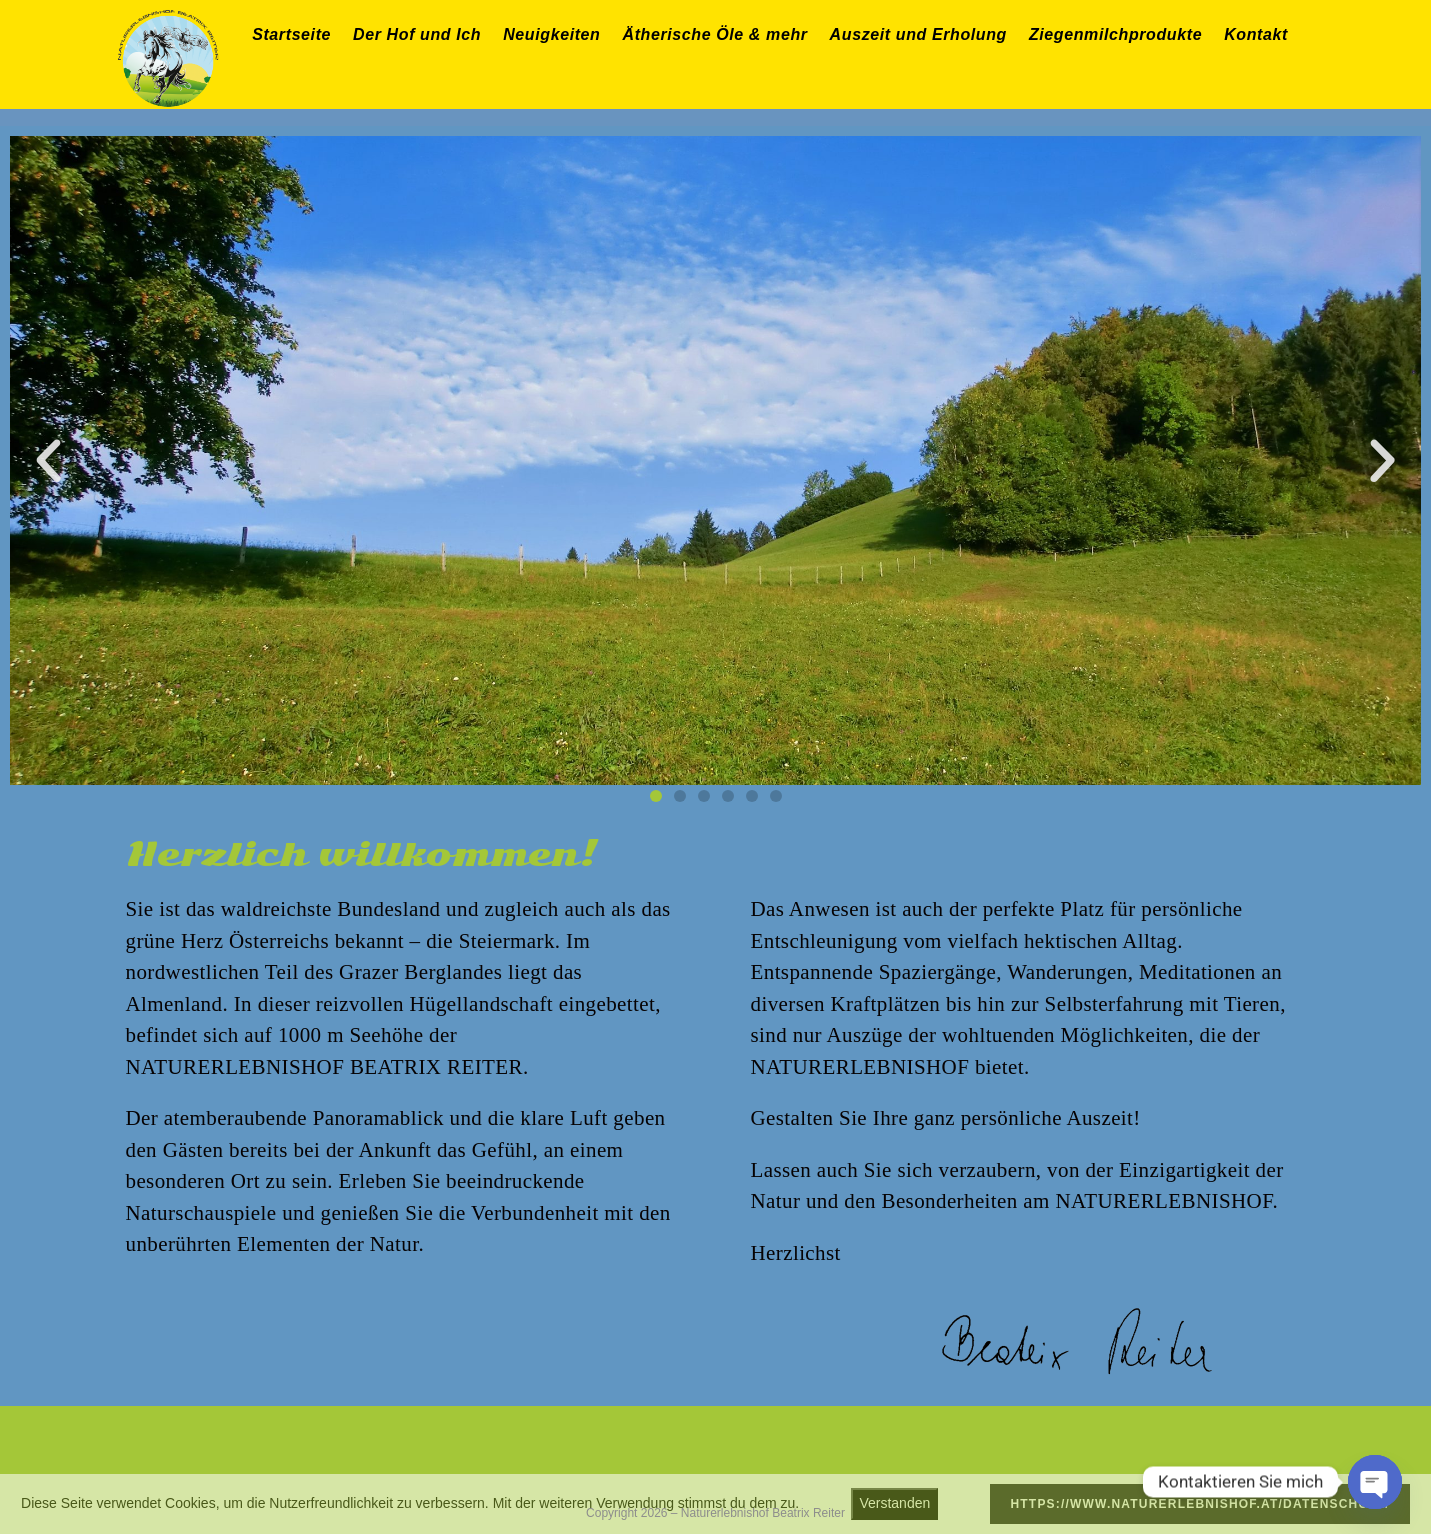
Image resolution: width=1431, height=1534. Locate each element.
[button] (48, 460)
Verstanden (894, 1503)
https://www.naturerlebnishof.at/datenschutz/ (1199, 1504)
